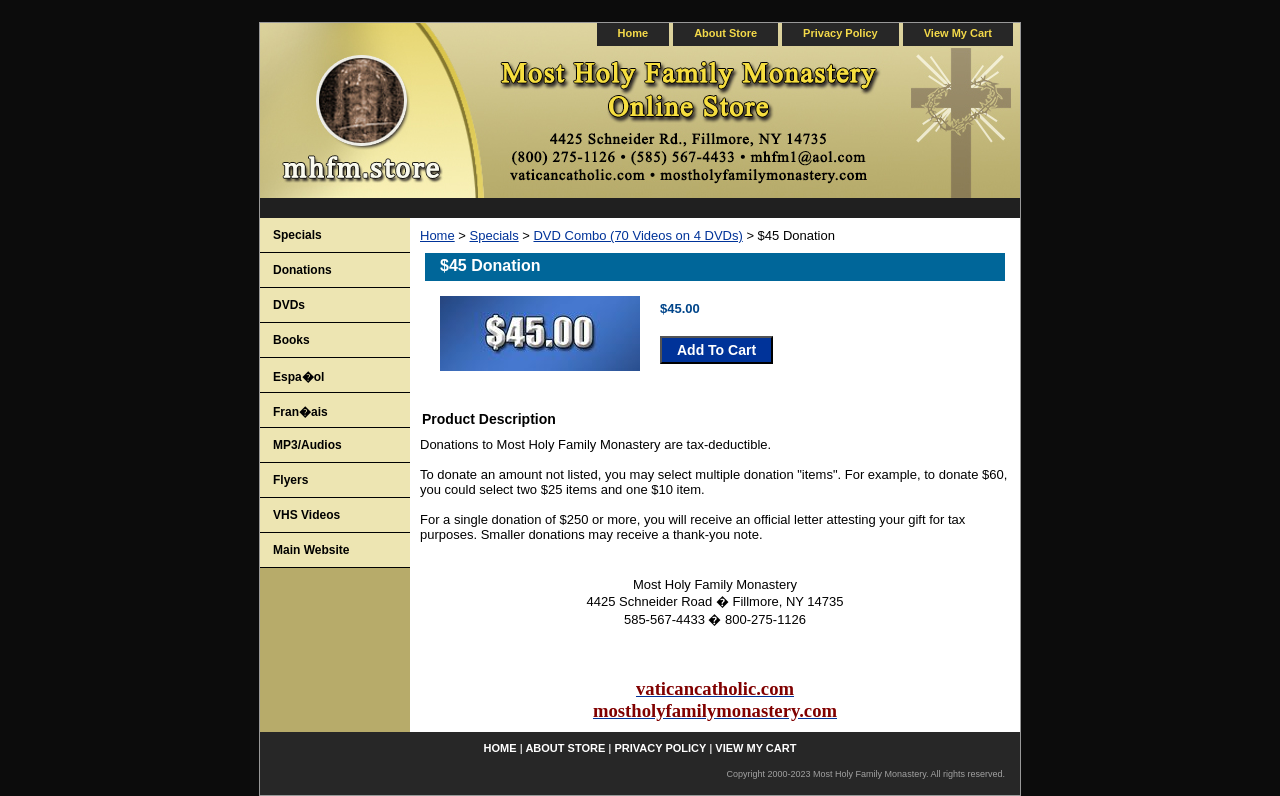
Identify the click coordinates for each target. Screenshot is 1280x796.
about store (725, 33)
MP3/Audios (307, 445)
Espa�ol (298, 377)
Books (291, 340)
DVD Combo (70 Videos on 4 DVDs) (637, 235)
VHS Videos (306, 515)
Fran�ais (300, 412)
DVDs (289, 305)
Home (437, 235)
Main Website (311, 550)
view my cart (958, 33)
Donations (302, 270)
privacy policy (840, 33)
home (633, 33)
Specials (494, 235)
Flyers (290, 480)
